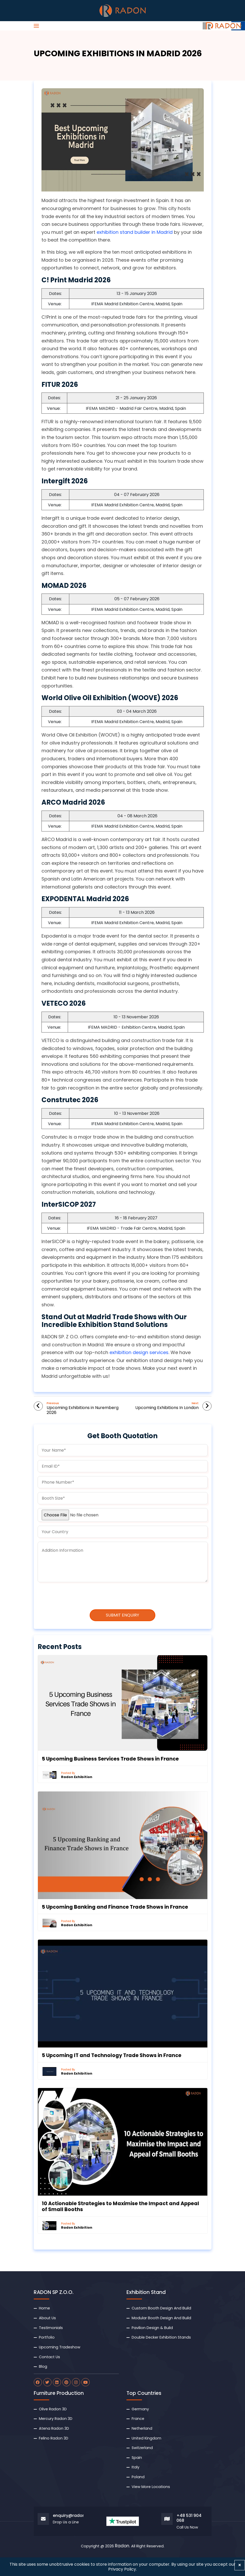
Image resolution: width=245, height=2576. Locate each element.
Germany (140, 2409)
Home (44, 2308)
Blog (43, 2366)
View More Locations (151, 2486)
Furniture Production (59, 2393)
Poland (138, 2476)
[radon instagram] (76, 2382)
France (138, 2418)
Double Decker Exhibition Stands (161, 2337)
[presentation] (80, 1596)
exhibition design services (138, 1352)
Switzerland (142, 2447)
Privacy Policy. (122, 2569)
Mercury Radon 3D (55, 2418)
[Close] (239, 2565)
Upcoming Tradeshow (59, 2347)
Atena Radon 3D (54, 2428)
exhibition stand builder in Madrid (135, 232)
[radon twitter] (47, 2382)
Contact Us (49, 2356)
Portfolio (47, 2337)
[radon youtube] (85, 2382)
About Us (47, 2318)
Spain (137, 2457)
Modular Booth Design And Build (161, 2318)
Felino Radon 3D (53, 2438)
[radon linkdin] (57, 2382)
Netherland (142, 2428)
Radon (122, 2546)
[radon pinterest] (66, 2382)
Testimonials (51, 2327)
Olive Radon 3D (53, 2409)
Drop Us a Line (66, 2522)
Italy (135, 2467)
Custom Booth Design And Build (161, 2308)
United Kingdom (146, 2438)
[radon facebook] (38, 2382)
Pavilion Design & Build (152, 2327)
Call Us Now (187, 2527)
